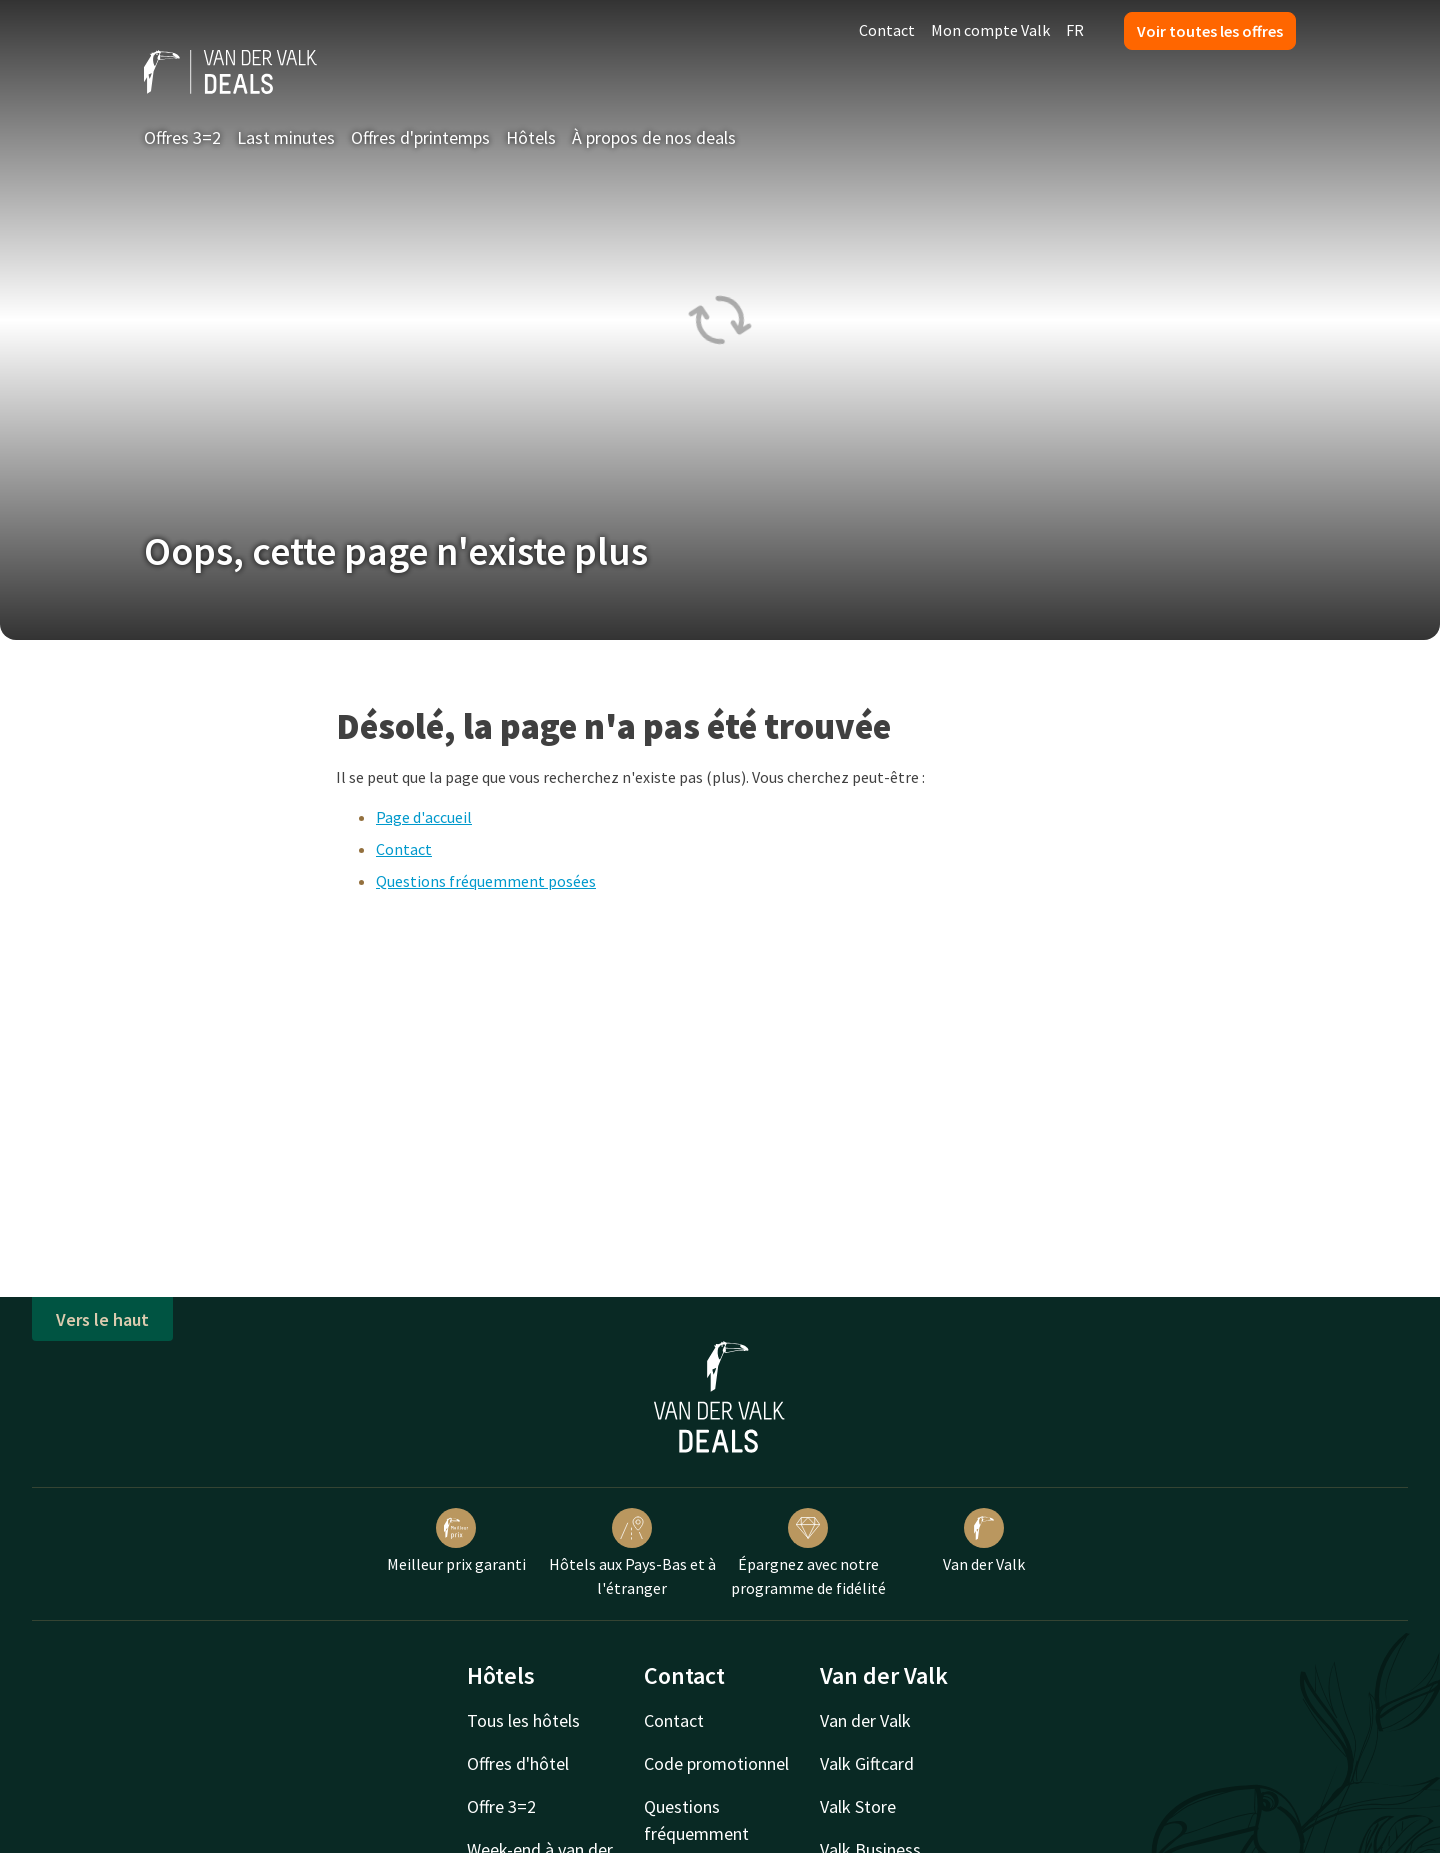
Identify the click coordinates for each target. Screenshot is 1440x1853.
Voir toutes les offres (1210, 31)
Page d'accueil (424, 817)
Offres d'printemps (420, 137)
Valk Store (858, 1806)
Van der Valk (984, 1541)
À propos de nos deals (654, 137)
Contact (887, 30)
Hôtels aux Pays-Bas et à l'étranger (632, 1553)
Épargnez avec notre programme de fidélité (808, 1553)
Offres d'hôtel (518, 1763)
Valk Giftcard (867, 1763)
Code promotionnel (716, 1763)
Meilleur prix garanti (456, 1541)
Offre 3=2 (501, 1806)
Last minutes (286, 137)
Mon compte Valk (990, 30)
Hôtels (531, 137)
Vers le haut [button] (102, 1319)
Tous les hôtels (523, 1720)
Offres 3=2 (182, 137)
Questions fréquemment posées (486, 881)
